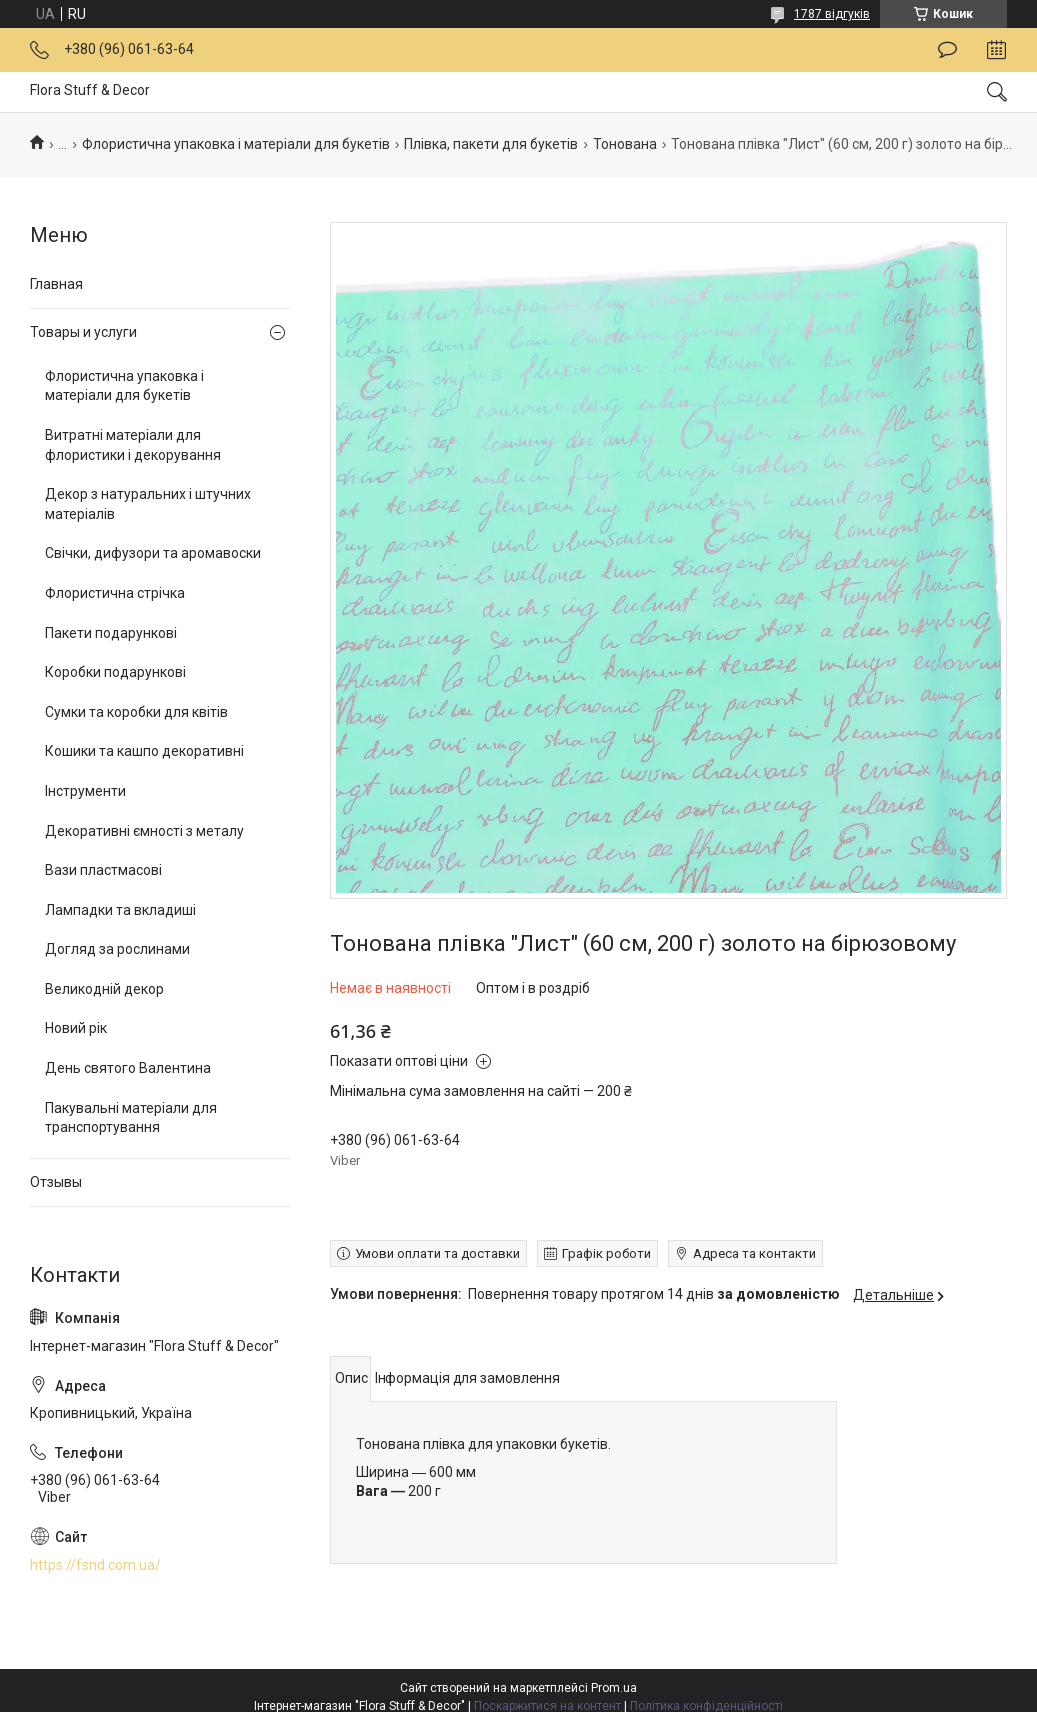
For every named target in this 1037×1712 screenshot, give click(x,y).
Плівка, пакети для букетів (491, 144)
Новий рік (76, 1028)
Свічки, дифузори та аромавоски (153, 553)
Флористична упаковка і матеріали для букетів (236, 144)
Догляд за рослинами (117, 949)
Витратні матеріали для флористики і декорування (133, 445)
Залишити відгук (947, 50)
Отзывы (56, 1182)
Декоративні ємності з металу (144, 831)
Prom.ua (614, 1688)
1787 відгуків (832, 14)
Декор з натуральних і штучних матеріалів (148, 504)
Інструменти (85, 791)
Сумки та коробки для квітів (136, 712)
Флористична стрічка (115, 593)
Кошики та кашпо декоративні (144, 751)
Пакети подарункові (111, 633)
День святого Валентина (128, 1068)
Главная (56, 284)
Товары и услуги (83, 332)
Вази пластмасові (103, 870)
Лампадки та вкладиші (120, 910)
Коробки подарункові (115, 672)
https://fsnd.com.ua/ (95, 1565)
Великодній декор (104, 989)
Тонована (625, 144)
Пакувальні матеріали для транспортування (131, 1118)
